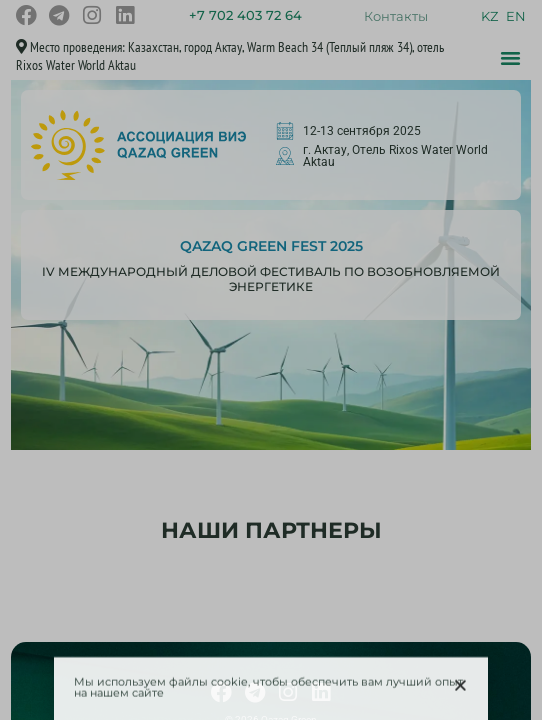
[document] (271, 360)
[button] (460, 689)
